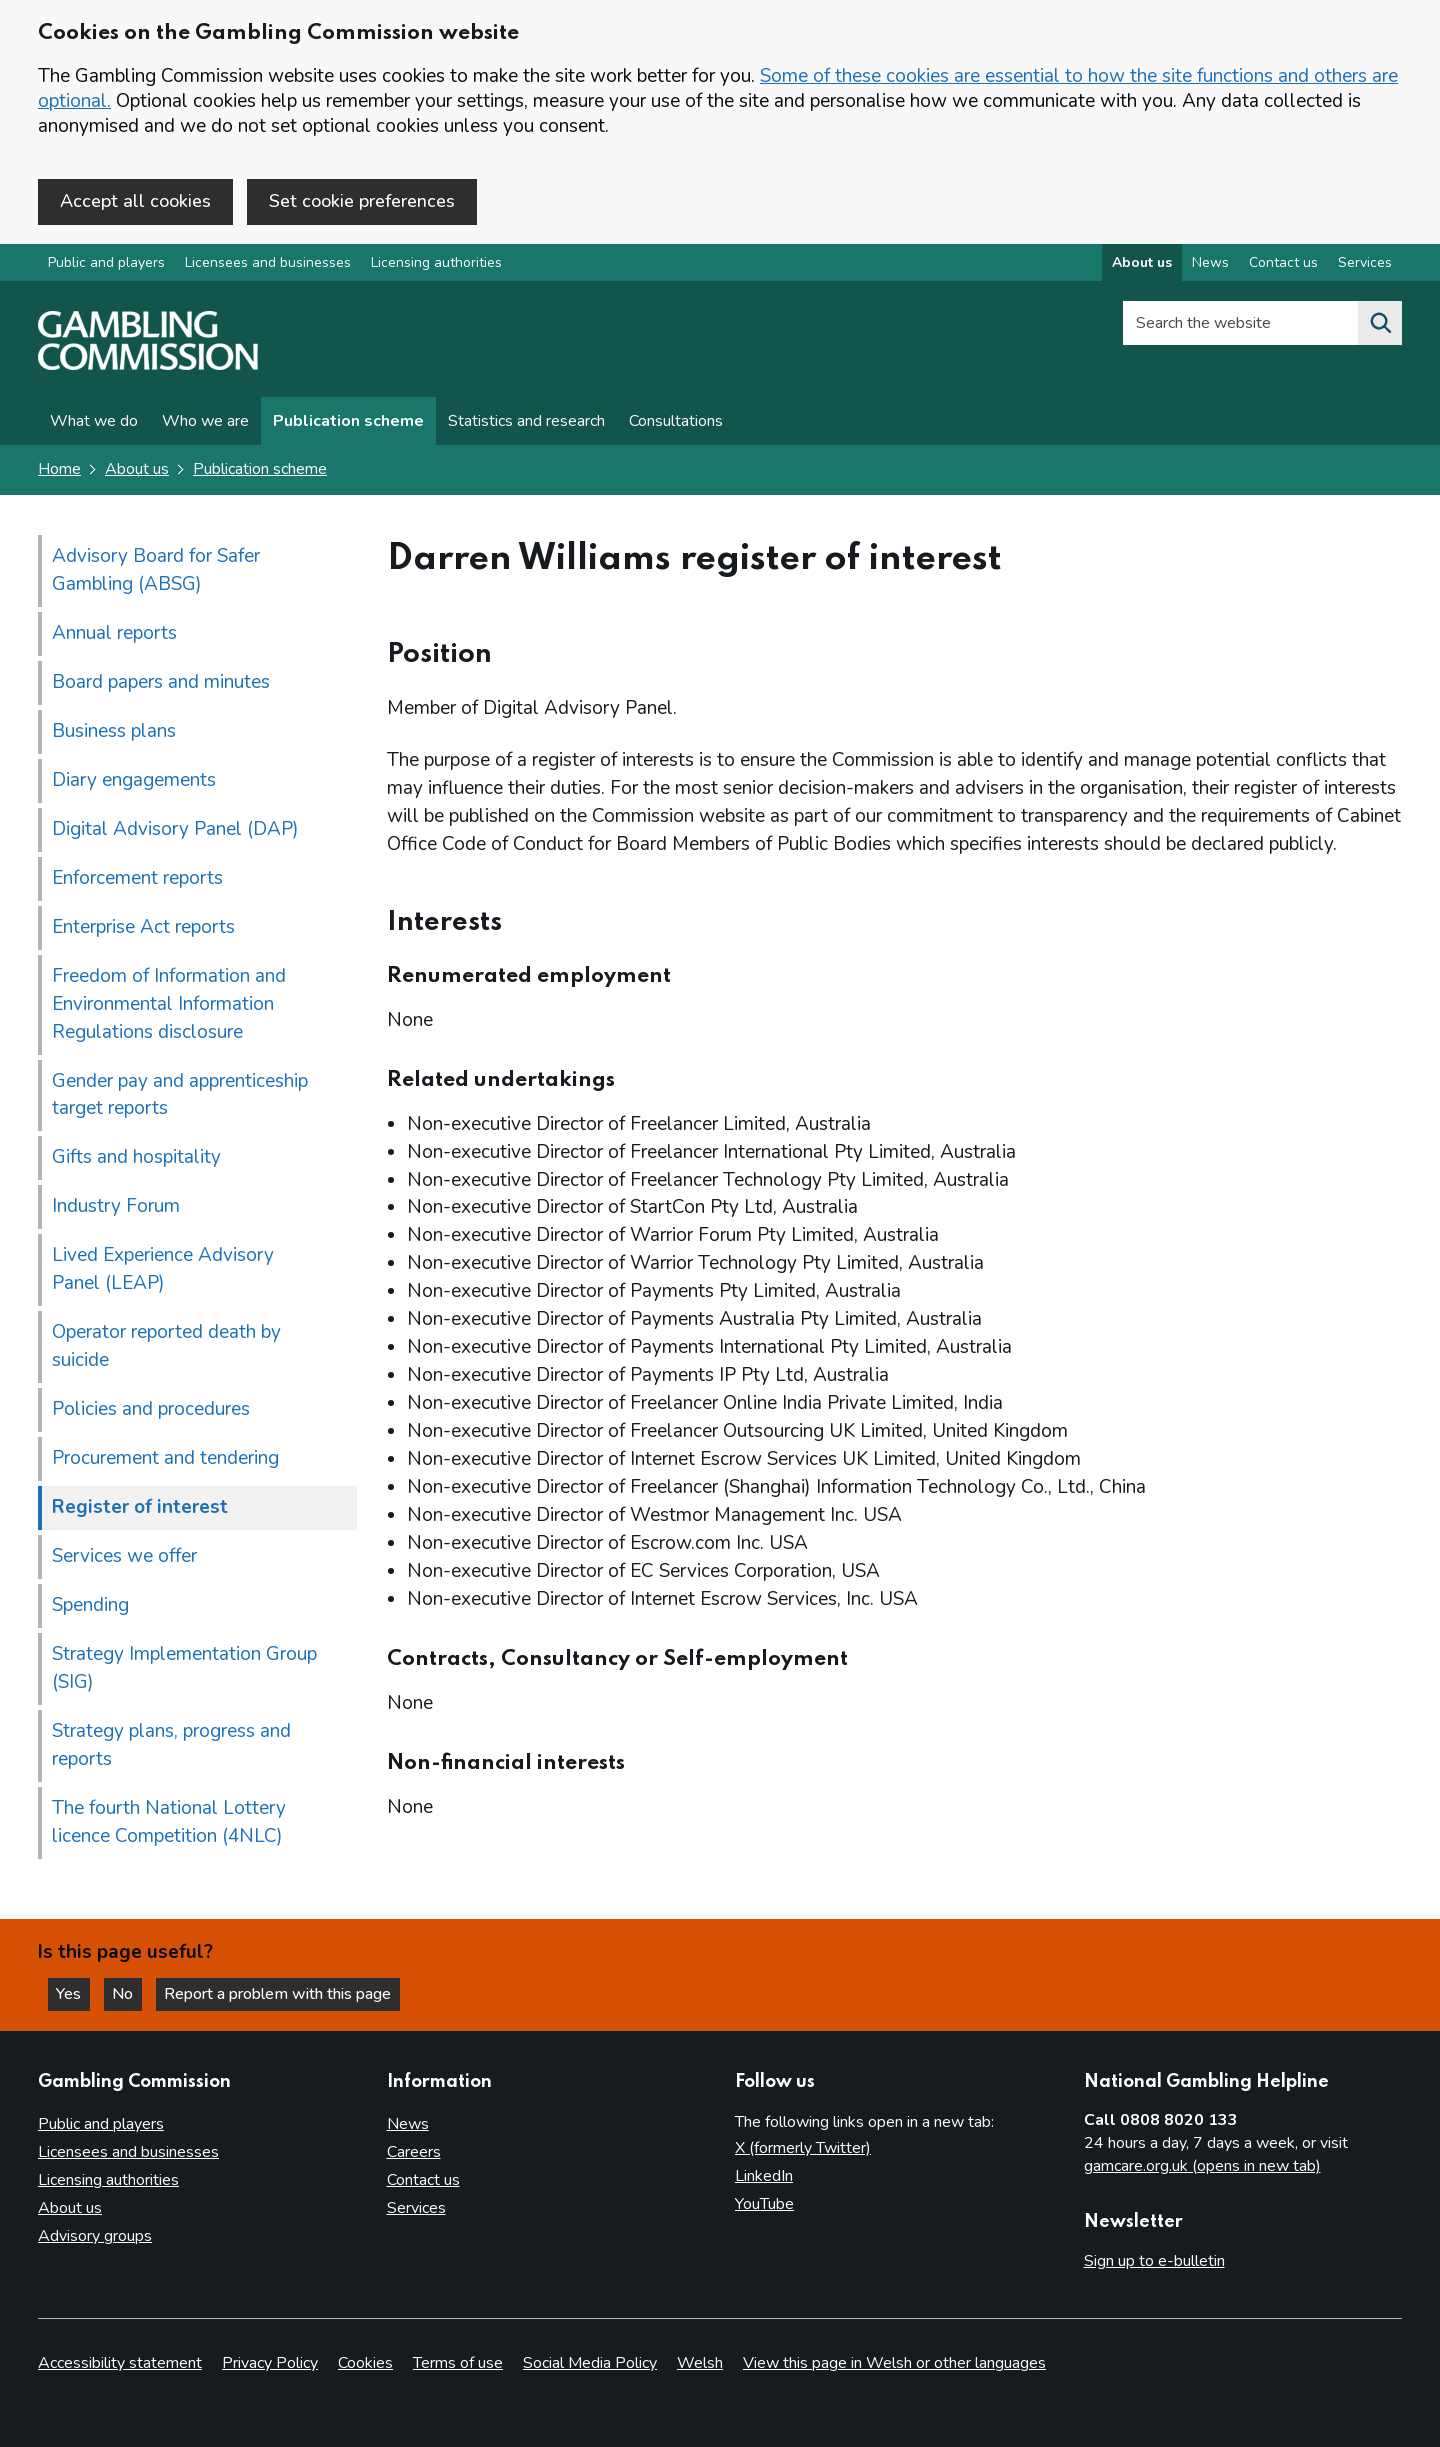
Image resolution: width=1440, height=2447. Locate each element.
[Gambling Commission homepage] (148, 366)
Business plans (114, 731)
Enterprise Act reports (143, 927)
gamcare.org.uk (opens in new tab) (1202, 2166)
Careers (414, 2153)
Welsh (700, 2363)
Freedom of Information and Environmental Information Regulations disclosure (169, 1004)
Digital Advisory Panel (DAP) (175, 829)
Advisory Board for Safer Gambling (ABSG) (156, 570)
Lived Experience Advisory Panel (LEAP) (163, 1270)
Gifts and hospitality (136, 1158)
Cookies (365, 2363)
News (408, 2125)
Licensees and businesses (268, 263)
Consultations (676, 422)
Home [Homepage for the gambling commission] (59, 470)
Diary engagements (134, 780)
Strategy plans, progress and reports (171, 1746)
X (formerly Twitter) (803, 2149)
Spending (90, 1606)
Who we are (205, 422)
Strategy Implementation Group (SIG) (184, 1669)
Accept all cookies (135, 201)
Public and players (106, 263)
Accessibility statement (120, 2363)
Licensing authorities (436, 263)
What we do (94, 422)
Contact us (423, 2180)
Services (416, 2208)
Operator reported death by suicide (166, 1347)
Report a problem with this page (280, 1994)
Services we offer (124, 1557)
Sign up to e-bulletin (1154, 2262)
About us (137, 470)
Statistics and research (526, 422)
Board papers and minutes (161, 682)
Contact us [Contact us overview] (1283, 263)
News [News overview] (1210, 263)
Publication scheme (348, 422)
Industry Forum (116, 1207)
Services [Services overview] (1365, 263)
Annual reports (114, 633)
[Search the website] (1380, 324)
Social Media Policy (590, 2363)
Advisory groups (95, 2236)
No (129, 1994)
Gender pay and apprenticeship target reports (180, 1095)
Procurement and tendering (165, 1459)
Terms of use (458, 2363)
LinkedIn (764, 2177)
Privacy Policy (270, 2363)
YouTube (764, 2204)
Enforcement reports (137, 878)
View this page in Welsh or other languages (894, 2363)
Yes (74, 1994)
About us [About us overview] (1142, 263)
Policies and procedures (151, 1410)
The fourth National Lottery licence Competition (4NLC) (169, 1823)
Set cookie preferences (362, 201)
